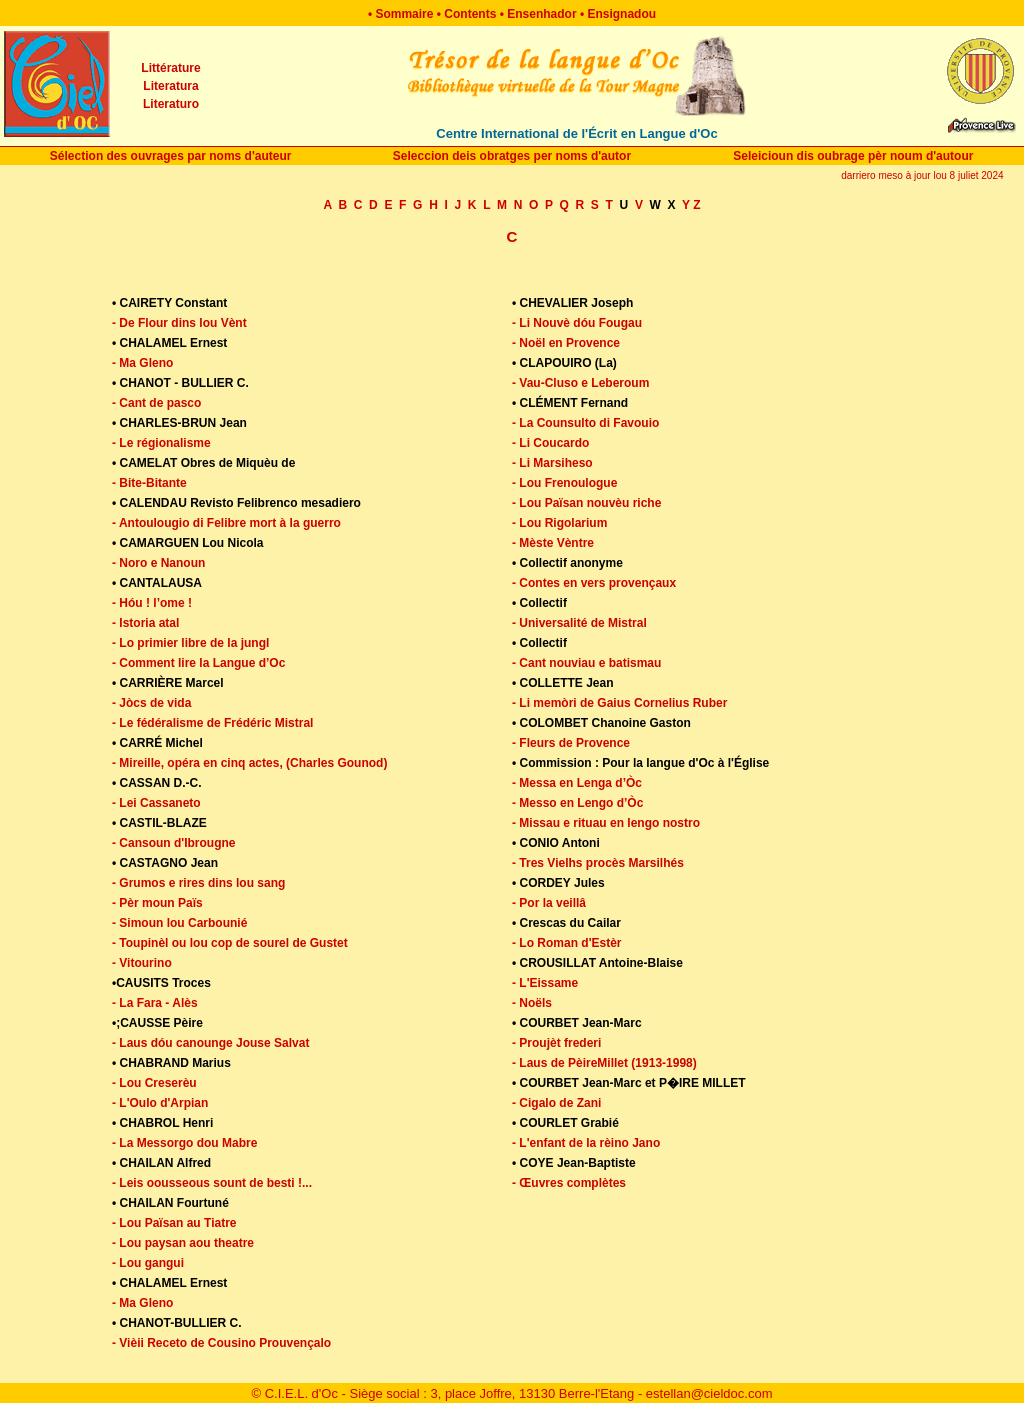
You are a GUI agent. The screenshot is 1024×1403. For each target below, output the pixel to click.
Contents (470, 14)
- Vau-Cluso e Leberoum (580, 383)
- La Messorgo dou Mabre (184, 1143)
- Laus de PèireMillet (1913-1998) (604, 1063)
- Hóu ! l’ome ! (152, 603)
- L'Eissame (545, 983)
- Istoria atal (145, 623)
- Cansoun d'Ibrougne (174, 843)
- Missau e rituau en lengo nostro (606, 823)
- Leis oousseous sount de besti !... (212, 1183)
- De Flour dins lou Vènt (179, 323)
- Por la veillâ (549, 903)
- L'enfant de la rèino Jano (586, 1143)
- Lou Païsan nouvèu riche (586, 503)
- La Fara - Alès (155, 1003)
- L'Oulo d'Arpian (160, 1103)
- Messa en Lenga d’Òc (577, 783)
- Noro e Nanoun (158, 563)
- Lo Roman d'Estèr (567, 943)
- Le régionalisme (161, 443)
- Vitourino (142, 963)
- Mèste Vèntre (553, 543)
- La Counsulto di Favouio (585, 423)
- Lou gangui (148, 1263)
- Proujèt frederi (556, 1043)
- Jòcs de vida (151, 703)
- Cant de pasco (156, 403)
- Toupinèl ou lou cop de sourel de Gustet (230, 943)
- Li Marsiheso (552, 463)
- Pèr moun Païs (157, 903)
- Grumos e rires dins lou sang (198, 883)
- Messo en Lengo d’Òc (577, 803)
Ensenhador (541, 14)
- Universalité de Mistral (579, 623)
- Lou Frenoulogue (564, 483)
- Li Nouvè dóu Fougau (577, 323)
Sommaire (404, 14)
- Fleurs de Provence (571, 743)
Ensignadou (621, 14)
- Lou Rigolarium (559, 523)
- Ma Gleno (142, 363)
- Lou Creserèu (154, 1083)
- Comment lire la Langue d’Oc (198, 663)
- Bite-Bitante (149, 483)
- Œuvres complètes (569, 1183)
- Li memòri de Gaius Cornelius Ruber (619, 703)
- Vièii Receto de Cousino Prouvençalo (221, 1343)
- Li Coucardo (550, 443)
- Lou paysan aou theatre (183, 1243)
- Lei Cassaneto (156, 803)
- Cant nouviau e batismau (586, 663)
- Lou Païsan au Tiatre (174, 1223)
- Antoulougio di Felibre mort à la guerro (226, 523)
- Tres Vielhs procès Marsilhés (598, 863)
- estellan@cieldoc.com (705, 1393)
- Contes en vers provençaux (594, 583)
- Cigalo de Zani (556, 1103)
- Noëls (532, 1003)
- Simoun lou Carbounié (179, 923)
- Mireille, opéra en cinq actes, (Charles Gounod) (249, 763)
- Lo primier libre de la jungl (190, 643)
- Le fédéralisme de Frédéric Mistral (212, 723)
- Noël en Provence (566, 343)
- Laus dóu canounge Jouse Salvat (210, 1043)
